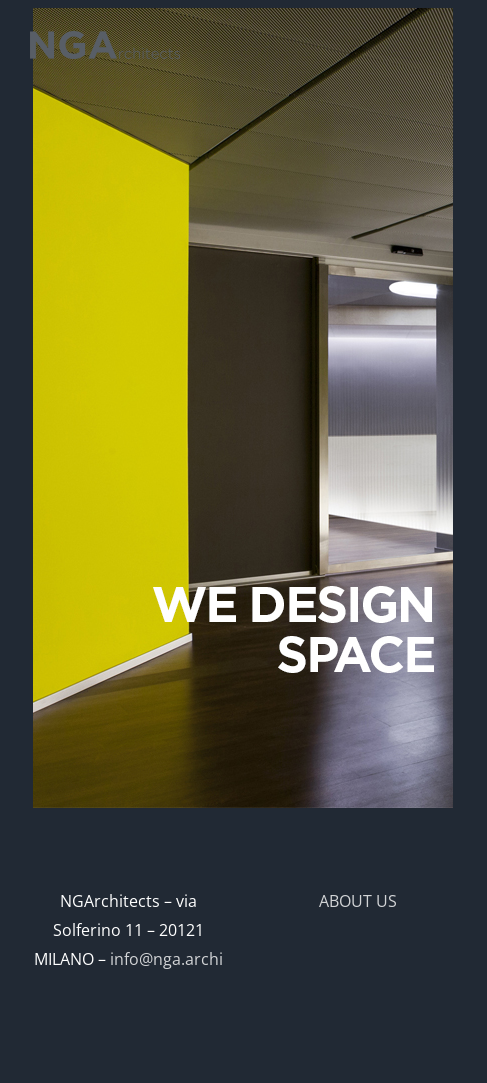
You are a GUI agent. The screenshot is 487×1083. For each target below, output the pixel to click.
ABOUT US (358, 901)
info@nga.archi (166, 959)
